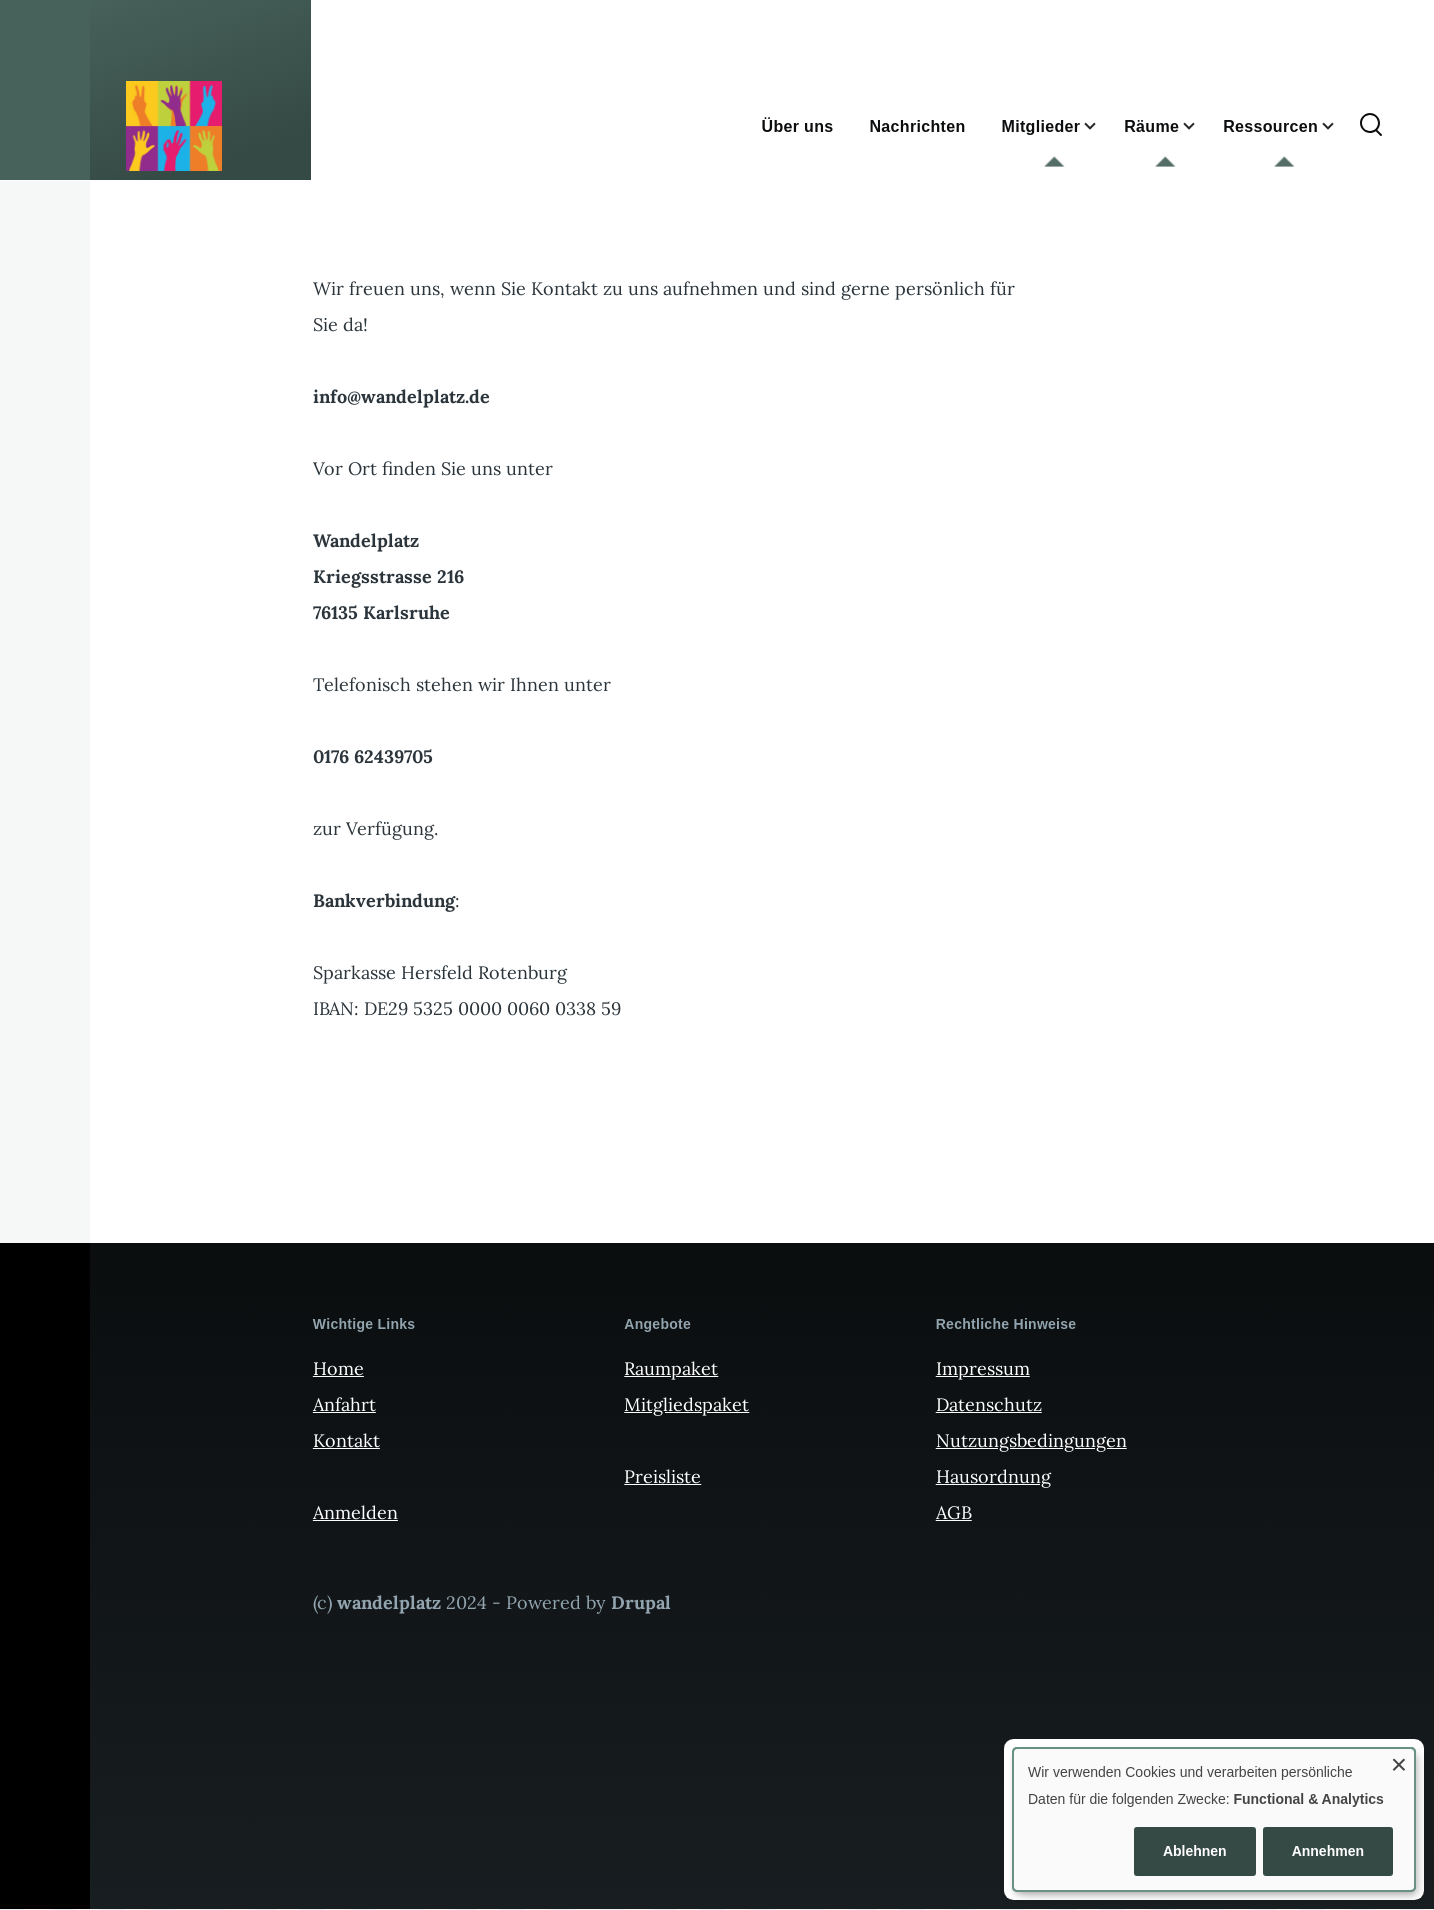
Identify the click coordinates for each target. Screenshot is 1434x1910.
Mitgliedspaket (686, 1404)
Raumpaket (671, 1368)
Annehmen (1328, 1851)
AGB (954, 1512)
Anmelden (355, 1512)
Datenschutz (989, 1404)
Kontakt (346, 1440)
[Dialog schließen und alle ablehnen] (1399, 1761)
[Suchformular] (1371, 126)
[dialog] (1214, 1819)
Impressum (983, 1368)
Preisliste (662, 1476)
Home (338, 1368)
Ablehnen (1195, 1851)
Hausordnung (993, 1476)
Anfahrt (344, 1404)
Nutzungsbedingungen (1031, 1440)
